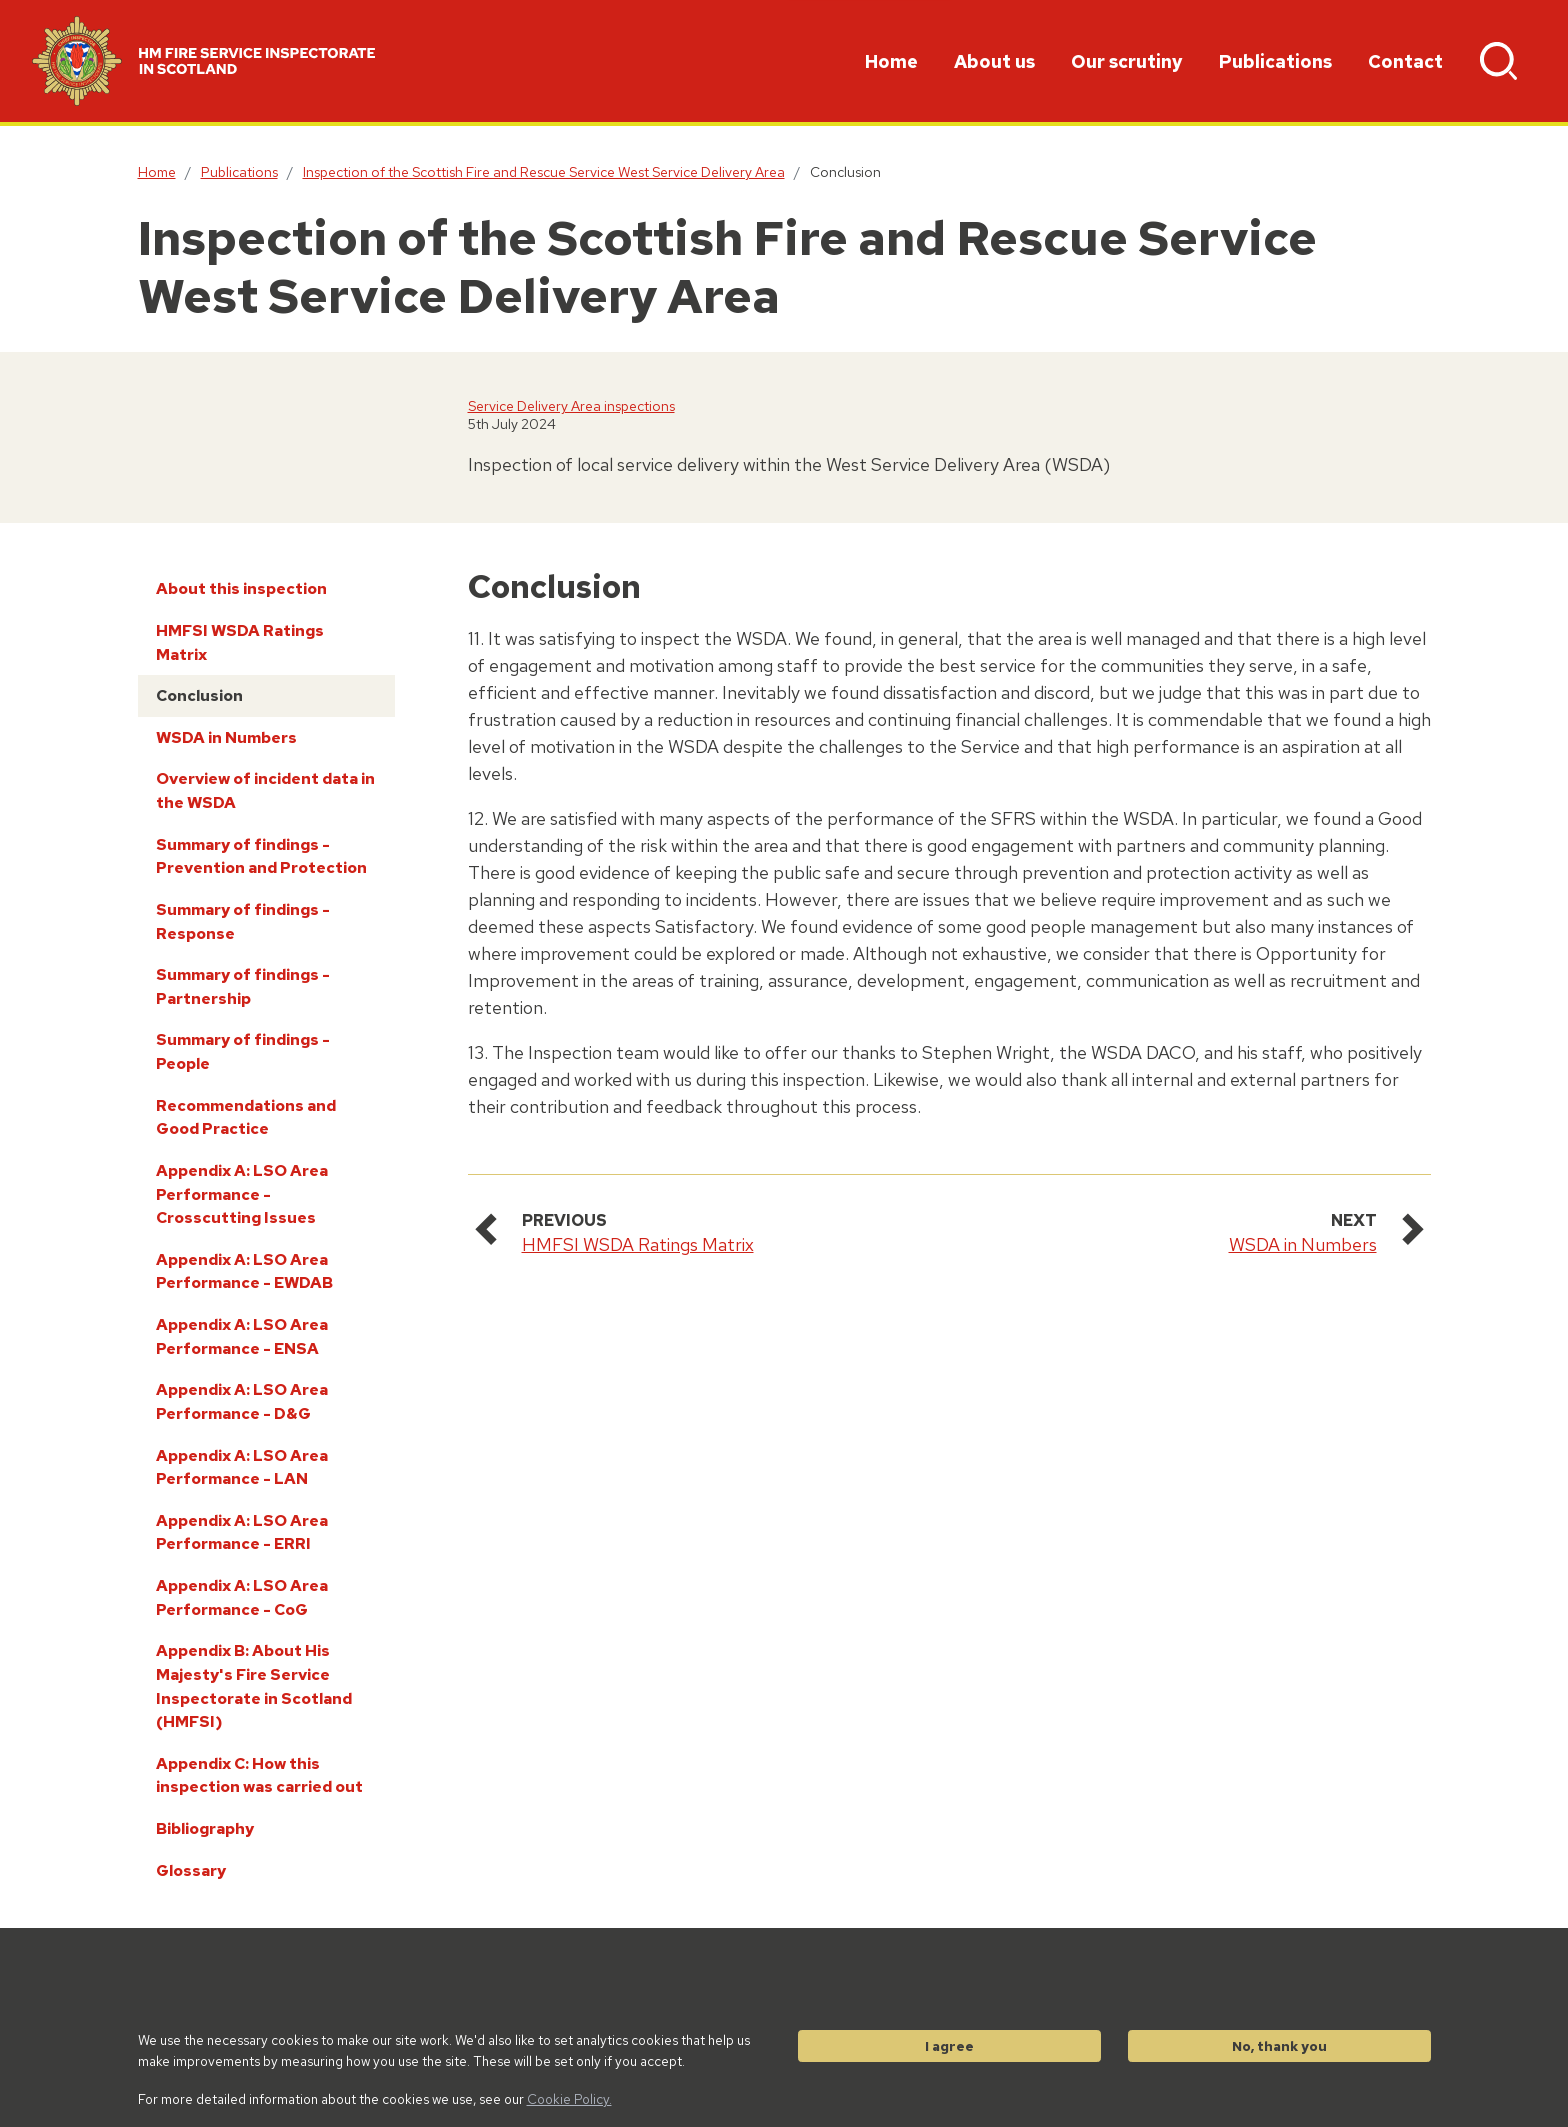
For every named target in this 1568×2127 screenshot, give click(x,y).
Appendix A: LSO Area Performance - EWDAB (244, 1271)
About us (994, 61)
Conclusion (199, 695)
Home (891, 61)
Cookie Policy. (569, 2099)
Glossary (191, 1870)
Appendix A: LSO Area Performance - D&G (242, 1401)
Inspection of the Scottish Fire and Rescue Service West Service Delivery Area (544, 172)
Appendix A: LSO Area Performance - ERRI (242, 1532)
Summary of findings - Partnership (243, 986)
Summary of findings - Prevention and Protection (261, 856)
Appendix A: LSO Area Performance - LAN (242, 1467)
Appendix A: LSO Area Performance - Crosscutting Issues (242, 1194)
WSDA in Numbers (226, 737)
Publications (1275, 61)
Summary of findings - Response (243, 921)
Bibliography (205, 1828)
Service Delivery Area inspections (571, 406)
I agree (949, 2046)
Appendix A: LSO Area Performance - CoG (242, 1597)
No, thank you (1279, 2046)
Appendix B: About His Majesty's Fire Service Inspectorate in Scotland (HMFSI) (254, 1686)
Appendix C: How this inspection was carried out (259, 1775)
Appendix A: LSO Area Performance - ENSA (242, 1336)
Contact (1405, 61)
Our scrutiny (1127, 61)
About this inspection (241, 588)
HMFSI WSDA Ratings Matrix (240, 642)
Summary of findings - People (243, 1051)
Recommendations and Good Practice (246, 1117)
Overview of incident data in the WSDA (265, 790)
